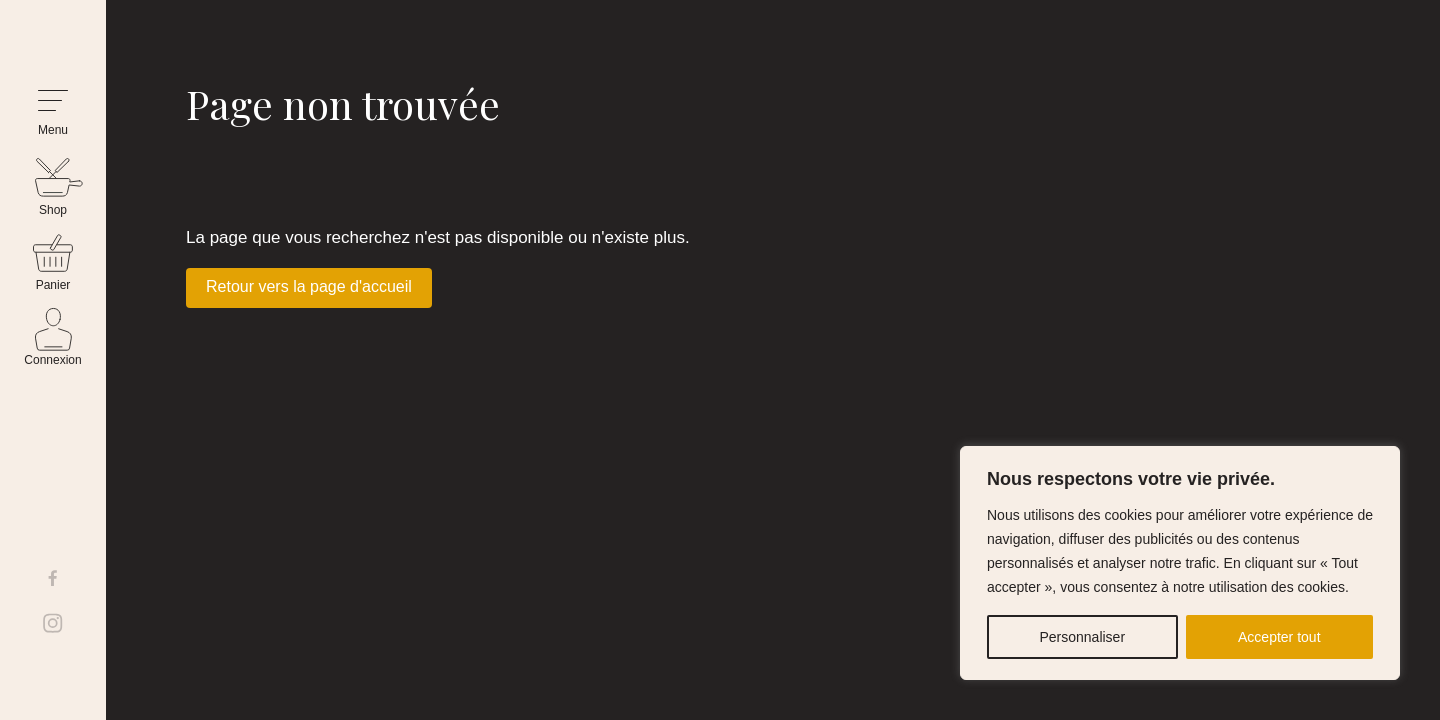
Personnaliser (1082, 637)
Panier (53, 285)
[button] (53, 113)
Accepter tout (1279, 637)
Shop (53, 210)
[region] (1180, 563)
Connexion (52, 360)
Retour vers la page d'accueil (309, 286)
